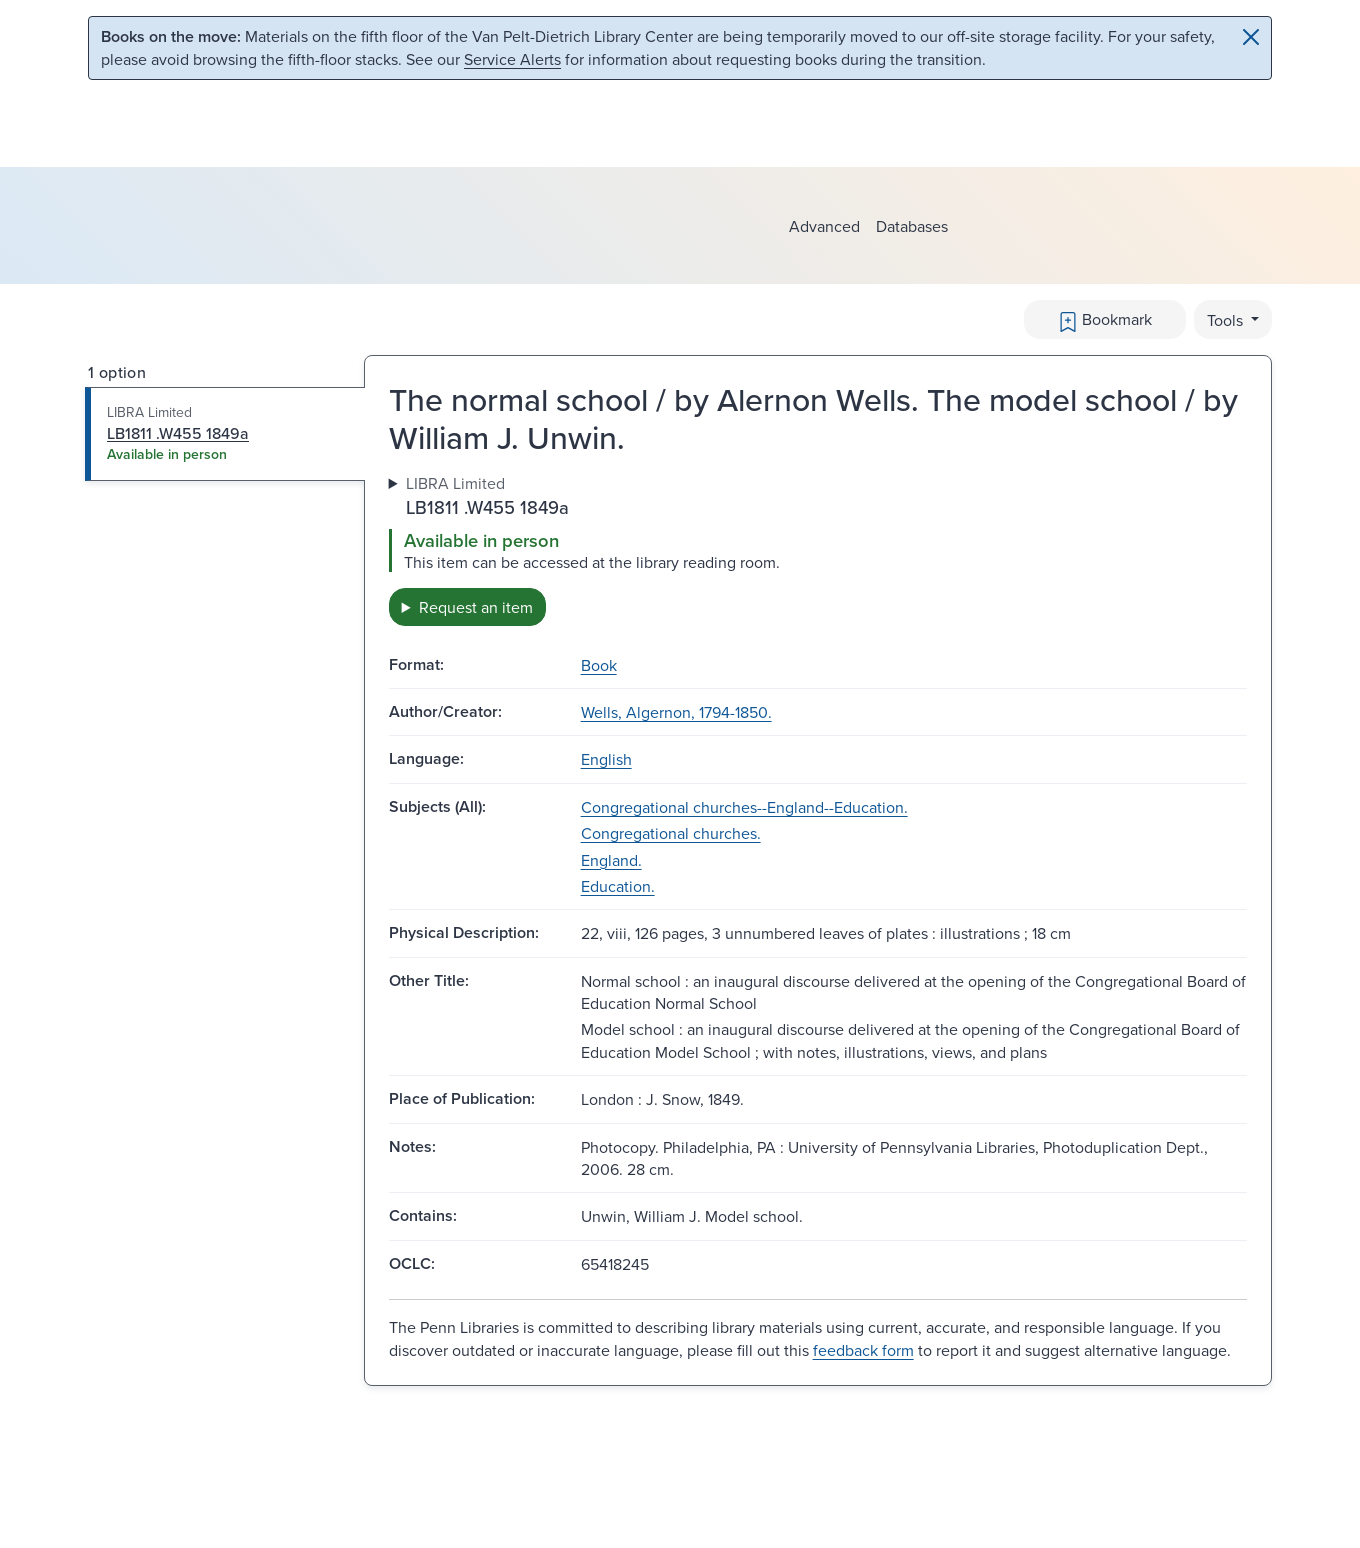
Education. (618, 886)
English (606, 759)
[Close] (1251, 37)
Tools (1227, 320)
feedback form (863, 1350)
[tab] (225, 434)
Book (599, 665)
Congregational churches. (671, 833)
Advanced (824, 226)
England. (611, 860)
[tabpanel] (818, 548)
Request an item (476, 607)
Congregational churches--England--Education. (744, 807)
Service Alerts (512, 59)
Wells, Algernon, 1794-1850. (676, 712)
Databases (912, 226)
